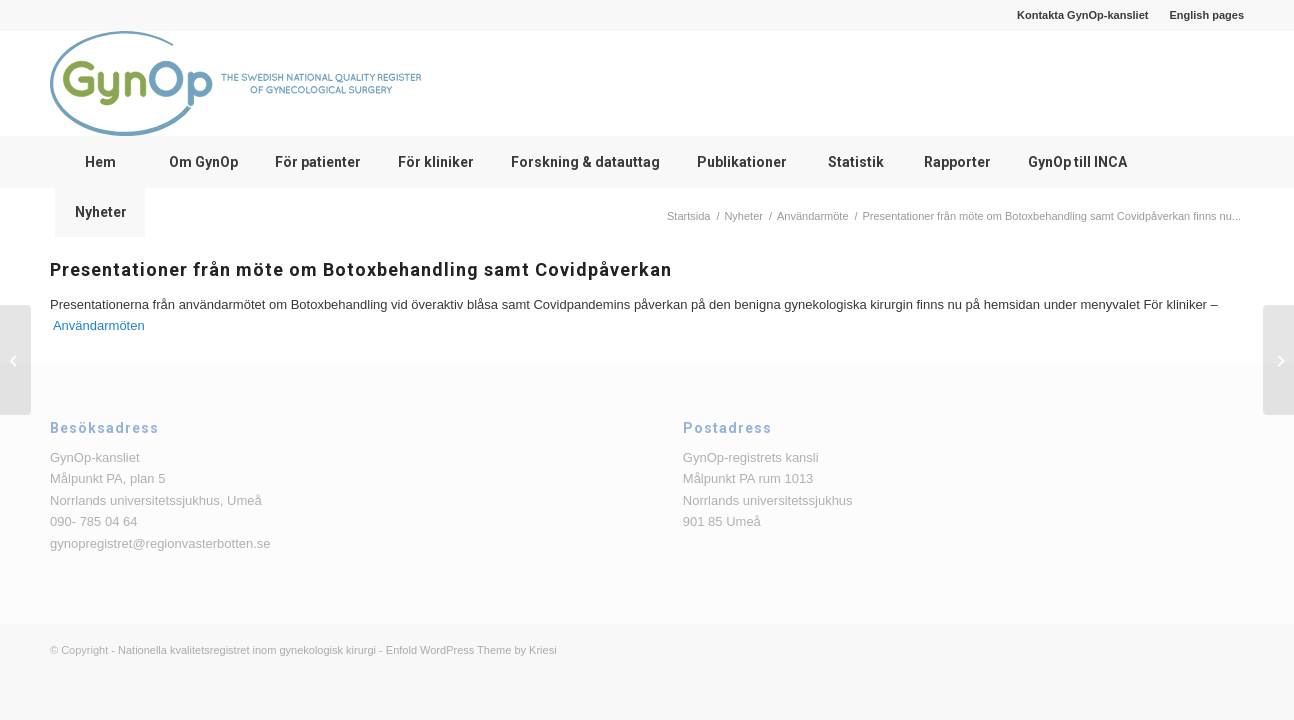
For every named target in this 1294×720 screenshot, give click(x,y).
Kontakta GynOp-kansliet (1082, 15)
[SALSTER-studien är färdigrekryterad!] (1278, 360)
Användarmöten (99, 325)
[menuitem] (1083, 15)
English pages (1206, 15)
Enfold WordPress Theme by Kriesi (471, 650)
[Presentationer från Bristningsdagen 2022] (15, 360)
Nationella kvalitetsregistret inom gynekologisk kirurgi (247, 650)
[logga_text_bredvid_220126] (235, 83)
